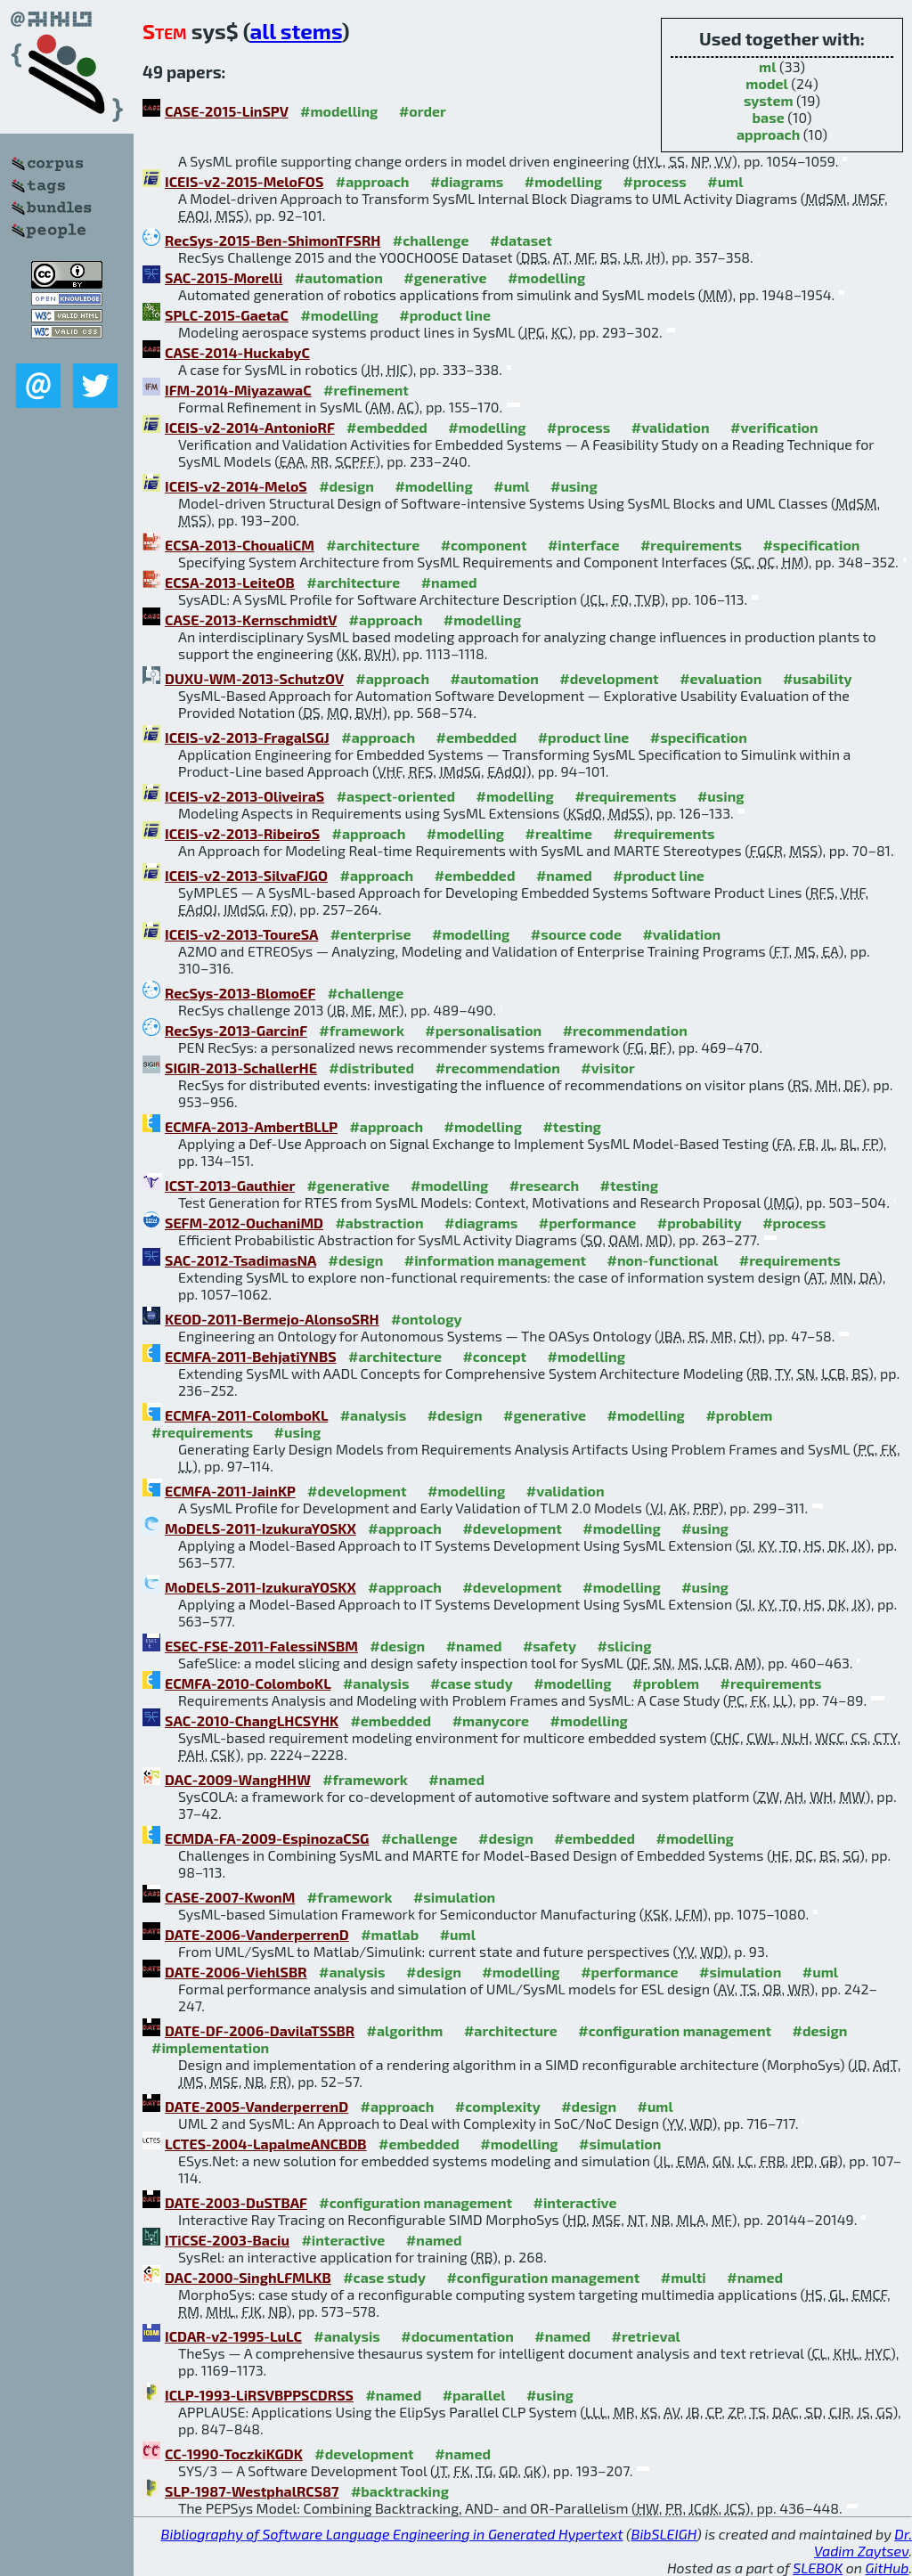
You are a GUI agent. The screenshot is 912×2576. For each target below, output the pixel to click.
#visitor (608, 1067)
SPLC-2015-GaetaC (227, 314)
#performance (587, 1222)
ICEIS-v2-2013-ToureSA (241, 933)
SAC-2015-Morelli (223, 277)
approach (768, 134)
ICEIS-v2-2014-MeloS (236, 485)
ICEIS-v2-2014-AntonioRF (250, 427)
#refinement (366, 389)
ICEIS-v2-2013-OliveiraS (244, 795)
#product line (445, 314)
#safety (549, 1645)
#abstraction (379, 1222)
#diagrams (466, 181)
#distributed (371, 1067)
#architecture (372, 544)
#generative (444, 277)
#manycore (490, 1720)
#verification (774, 427)
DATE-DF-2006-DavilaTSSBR (259, 2030)
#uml (725, 181)
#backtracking (400, 2490)
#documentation (457, 2335)
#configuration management (674, 2030)
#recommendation (625, 1030)
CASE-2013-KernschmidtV (251, 619)
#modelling (339, 110)
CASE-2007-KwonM (230, 1896)
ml (767, 66)
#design (346, 485)
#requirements (691, 544)
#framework (361, 1030)
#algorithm (405, 2030)
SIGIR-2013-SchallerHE (241, 1067)
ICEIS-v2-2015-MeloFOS (244, 181)
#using (574, 485)
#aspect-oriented (396, 795)
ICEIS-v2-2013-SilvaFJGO (246, 875)
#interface (583, 544)
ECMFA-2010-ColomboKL (247, 1683)
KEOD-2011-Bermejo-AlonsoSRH (272, 1318)
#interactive (575, 2202)
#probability (699, 1222)
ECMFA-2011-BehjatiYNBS (251, 1356)
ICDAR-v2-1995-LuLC (233, 2335)
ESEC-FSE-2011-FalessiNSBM (261, 1645)
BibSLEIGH (663, 2533)
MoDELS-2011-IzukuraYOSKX (260, 1528)
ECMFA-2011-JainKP (230, 1490)
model (766, 83)
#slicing (624, 1645)
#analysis (373, 1414)
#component (484, 544)
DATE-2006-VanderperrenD (257, 1934)
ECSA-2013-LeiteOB (230, 582)
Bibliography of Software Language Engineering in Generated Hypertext (392, 2533)
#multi (683, 2277)
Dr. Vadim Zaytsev (863, 2542)
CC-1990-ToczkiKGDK (234, 2453)
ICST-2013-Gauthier (230, 1185)
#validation (670, 427)
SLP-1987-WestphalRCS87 (251, 2490)
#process (655, 181)
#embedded (387, 427)
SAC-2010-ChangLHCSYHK (251, 1720)
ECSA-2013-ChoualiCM (239, 544)
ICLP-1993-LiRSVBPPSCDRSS (259, 2394)
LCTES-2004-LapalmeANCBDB (266, 2143)
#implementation (210, 2047)
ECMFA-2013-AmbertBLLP (251, 1126)
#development (608, 678)
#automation (339, 277)
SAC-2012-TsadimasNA (240, 1259)
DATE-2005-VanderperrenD (256, 2106)
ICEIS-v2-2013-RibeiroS (242, 833)
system (769, 100)
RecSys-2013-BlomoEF (240, 992)
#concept (494, 1356)
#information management (495, 1259)
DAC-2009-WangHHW (238, 1779)
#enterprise (370, 933)
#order (422, 110)
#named (449, 582)
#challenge (431, 240)
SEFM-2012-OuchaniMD (244, 1222)
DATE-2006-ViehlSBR (236, 1971)
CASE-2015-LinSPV (227, 110)
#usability (817, 678)
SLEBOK (818, 2567)
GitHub (887, 2567)
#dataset (521, 240)
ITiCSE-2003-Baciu (227, 2239)
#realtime (558, 833)
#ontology (426, 1318)
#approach (373, 181)
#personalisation (483, 1030)
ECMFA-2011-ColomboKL (246, 1414)
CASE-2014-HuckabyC (237, 352)
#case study (471, 1683)
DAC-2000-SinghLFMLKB (248, 2277)
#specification (810, 544)
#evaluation (720, 678)
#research (544, 1185)
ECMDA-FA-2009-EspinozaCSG (267, 1838)
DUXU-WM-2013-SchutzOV (254, 678)
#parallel (474, 2394)
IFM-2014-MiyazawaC (238, 389)
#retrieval (646, 2335)
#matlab (390, 1934)
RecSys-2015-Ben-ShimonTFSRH (272, 240)
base (769, 117)
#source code (576, 933)
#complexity (498, 2106)
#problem (738, 1414)
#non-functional (663, 1259)
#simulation (454, 1896)
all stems (296, 31)
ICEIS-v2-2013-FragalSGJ (247, 737)
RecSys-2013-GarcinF (236, 1030)
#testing (571, 1126)
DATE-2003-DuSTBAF (236, 2202)
